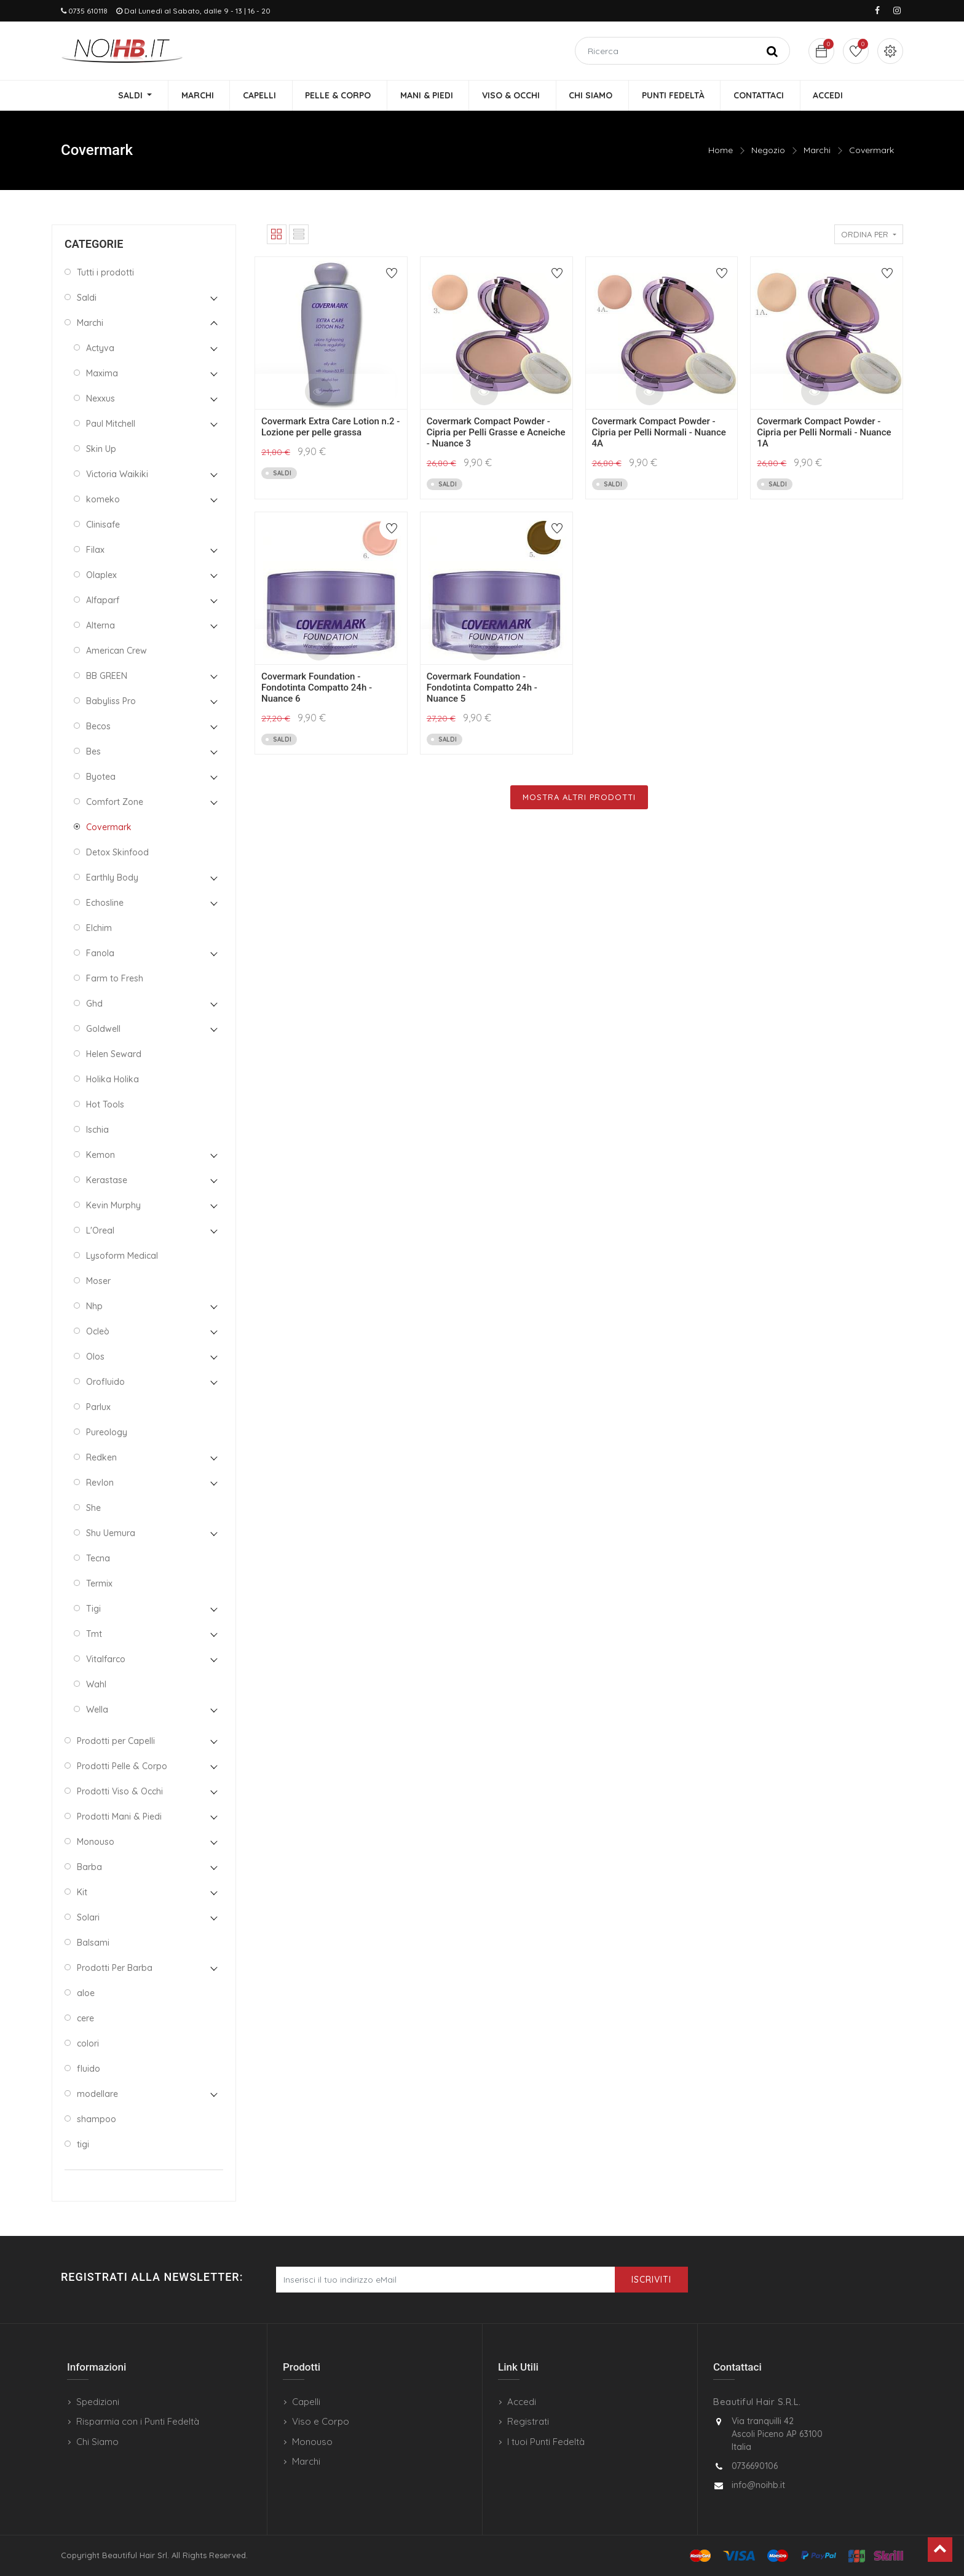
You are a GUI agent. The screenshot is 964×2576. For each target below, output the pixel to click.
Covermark (871, 150)
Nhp (94, 1306)
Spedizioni (97, 2402)
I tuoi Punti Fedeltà (546, 2441)
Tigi (93, 1608)
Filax (95, 549)
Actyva (100, 348)
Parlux (98, 1407)
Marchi (817, 150)
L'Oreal (100, 1230)
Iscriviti (651, 2279)
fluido (88, 2068)
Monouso (95, 1841)
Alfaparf (102, 600)
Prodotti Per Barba (114, 1967)
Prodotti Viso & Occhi (120, 1791)
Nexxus (100, 398)
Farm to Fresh (114, 978)
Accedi (521, 2402)
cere (85, 2018)
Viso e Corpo (320, 2421)
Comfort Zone (114, 801)
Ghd (94, 1003)
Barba (89, 1867)
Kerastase (106, 1180)
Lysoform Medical (122, 1255)
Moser (98, 1280)
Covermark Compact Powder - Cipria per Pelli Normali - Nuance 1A (824, 433)
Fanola (100, 953)
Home (720, 150)
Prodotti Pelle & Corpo (122, 1766)
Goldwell (103, 1028)
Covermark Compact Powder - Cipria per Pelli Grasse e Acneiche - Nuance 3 (496, 433)
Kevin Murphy (113, 1205)
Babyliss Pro (111, 701)
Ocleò (97, 1331)
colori (88, 2043)
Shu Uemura (110, 1533)
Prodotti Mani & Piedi (119, 1816)
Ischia (97, 1129)
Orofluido (105, 1381)
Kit (82, 1892)
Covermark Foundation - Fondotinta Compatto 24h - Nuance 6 (316, 687)
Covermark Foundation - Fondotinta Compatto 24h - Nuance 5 (482, 687)
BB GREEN (106, 675)
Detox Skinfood (117, 852)
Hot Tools (105, 1104)
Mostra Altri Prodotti (579, 797)
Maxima (102, 373)
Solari (88, 1917)
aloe (86, 1993)
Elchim (99, 927)
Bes (93, 751)
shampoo (96, 2119)
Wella (97, 1709)
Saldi (87, 297)
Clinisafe (103, 524)
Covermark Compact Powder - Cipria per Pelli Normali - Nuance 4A (659, 433)
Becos (98, 726)
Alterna (100, 625)
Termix (99, 1583)
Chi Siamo (97, 2441)
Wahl (96, 1684)
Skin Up (101, 448)
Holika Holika (112, 1079)
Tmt (94, 1633)
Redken (101, 1457)
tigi (83, 2144)
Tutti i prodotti (105, 272)
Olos (95, 1356)
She (93, 1507)
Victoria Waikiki (117, 474)
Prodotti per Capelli (116, 1740)
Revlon (100, 1482)
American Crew (116, 650)
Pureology (106, 1432)
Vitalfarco (105, 1659)
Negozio (768, 150)
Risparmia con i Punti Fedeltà (137, 2421)
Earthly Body (112, 877)
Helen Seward (113, 1054)
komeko (103, 499)
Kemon (100, 1154)
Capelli (306, 2402)
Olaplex (101, 575)
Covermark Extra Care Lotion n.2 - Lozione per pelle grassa (330, 427)
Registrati (528, 2421)
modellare (97, 2093)
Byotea (101, 776)
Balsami (93, 1942)
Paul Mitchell (110, 423)
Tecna (98, 1558)
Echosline (105, 902)
